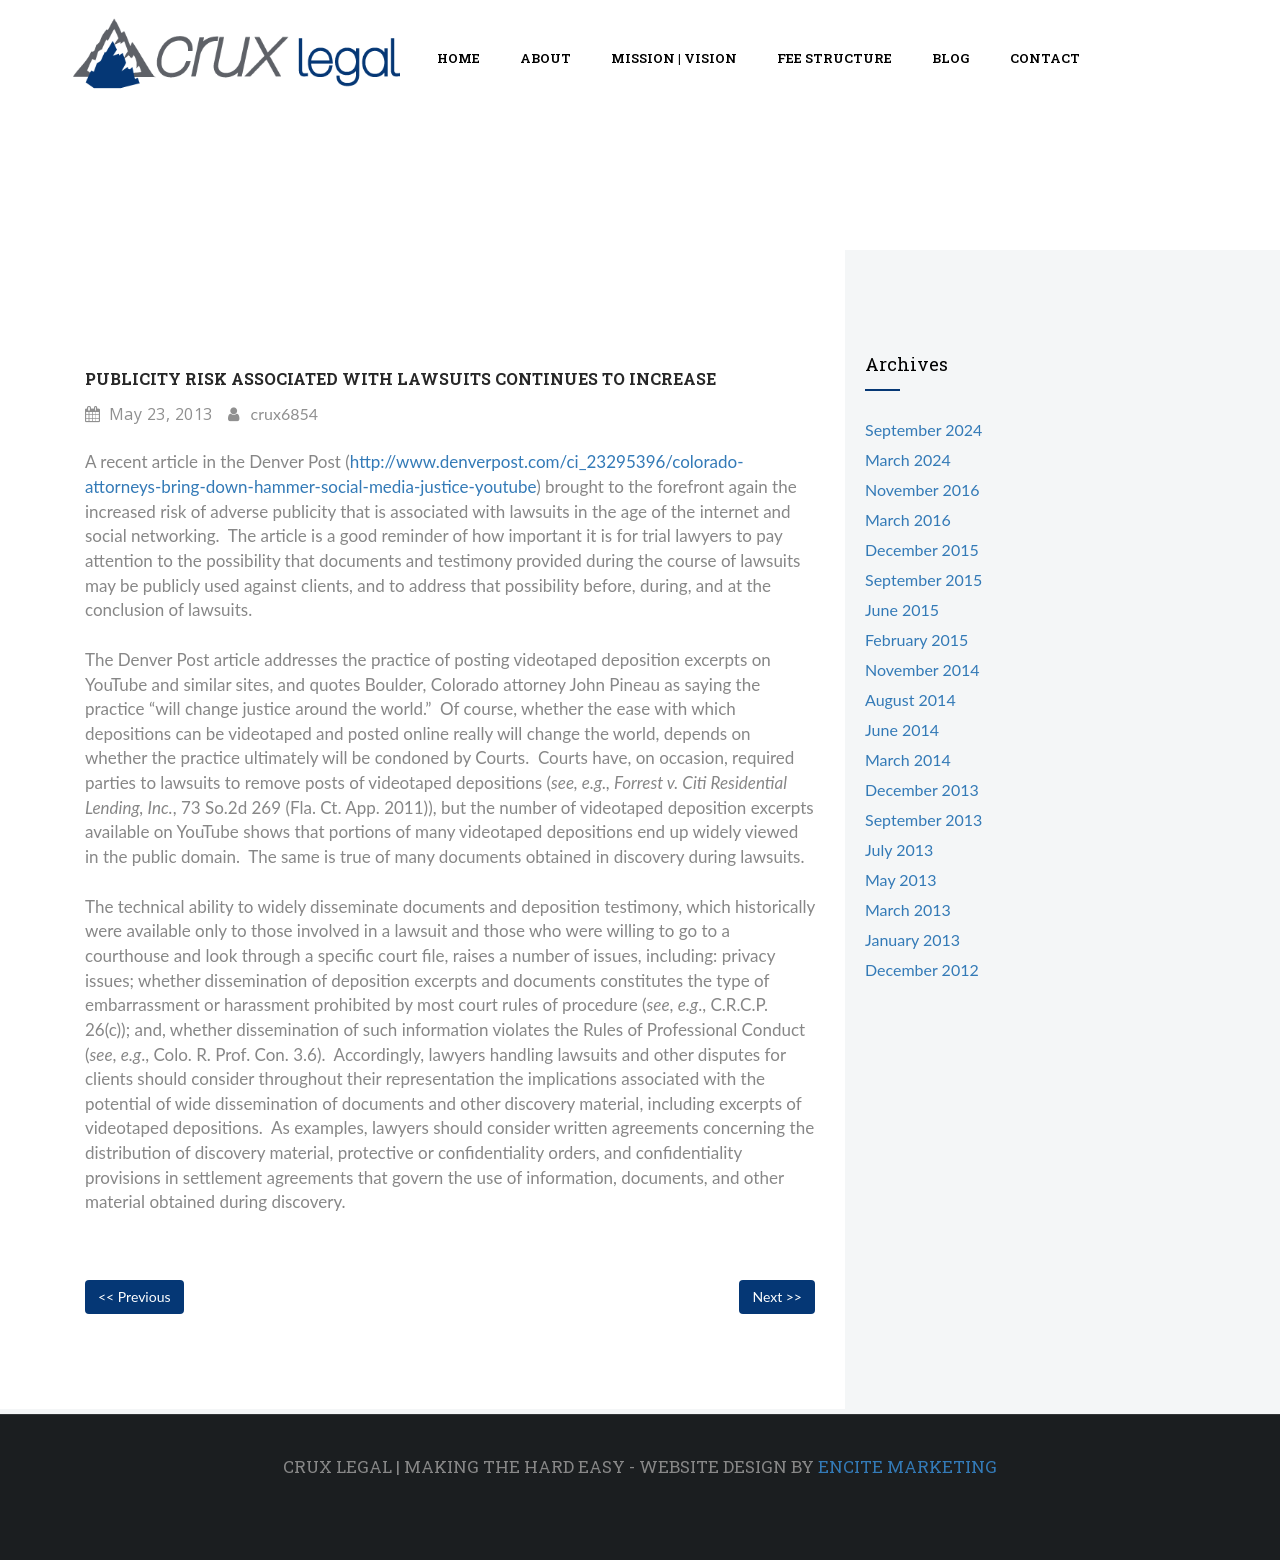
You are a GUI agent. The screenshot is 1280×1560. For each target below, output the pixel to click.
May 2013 (900, 879)
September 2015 (923, 579)
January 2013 (912, 939)
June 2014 (902, 729)
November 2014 (922, 669)
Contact (1045, 58)
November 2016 (922, 489)
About (545, 58)
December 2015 (922, 549)
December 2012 (922, 969)
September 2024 (923, 429)
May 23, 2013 (149, 414)
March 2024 (908, 459)
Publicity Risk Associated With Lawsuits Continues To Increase (400, 378)
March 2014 (908, 759)
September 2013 (923, 819)
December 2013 (922, 789)
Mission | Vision (674, 58)
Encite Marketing (907, 1466)
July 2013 (899, 849)
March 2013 (908, 909)
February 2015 (916, 639)
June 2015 (902, 609)
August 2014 (910, 699)
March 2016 (908, 519)
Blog (951, 58)
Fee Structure (834, 58)
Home (458, 58)
